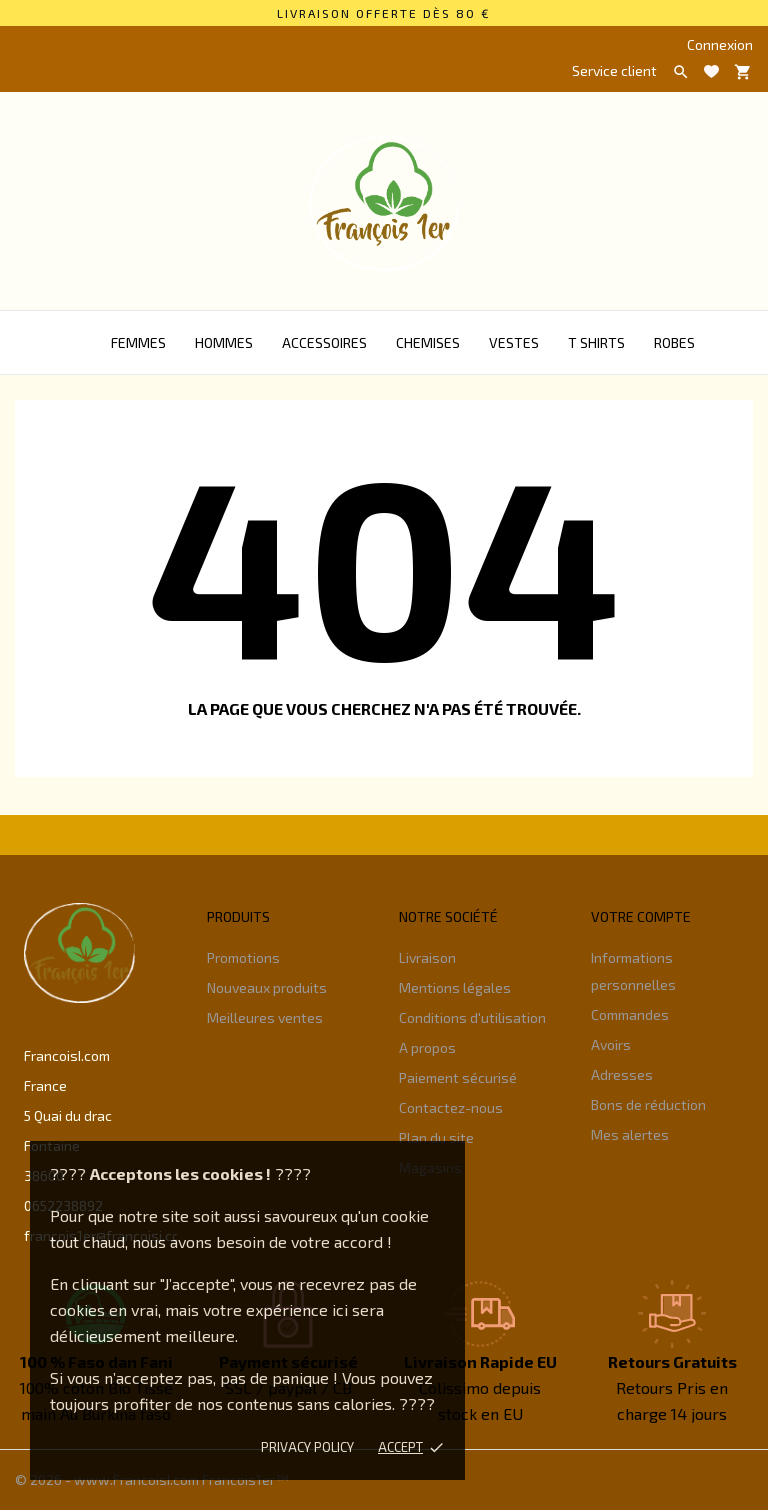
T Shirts (596, 342)
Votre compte (641, 916)
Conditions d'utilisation (472, 1017)
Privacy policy (307, 1447)
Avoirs (611, 1044)
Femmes (138, 342)
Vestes (514, 342)
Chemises (428, 342)
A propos (427, 1047)
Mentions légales (455, 987)
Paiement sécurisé (458, 1077)
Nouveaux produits (267, 987)
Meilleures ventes (265, 1017)
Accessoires (324, 342)
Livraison (427, 957)
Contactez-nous (451, 1107)
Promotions (243, 957)
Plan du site (436, 1137)
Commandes (630, 1014)
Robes (674, 342)
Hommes (224, 342)
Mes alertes (630, 1134)
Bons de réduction (648, 1104)
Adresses (622, 1074)
